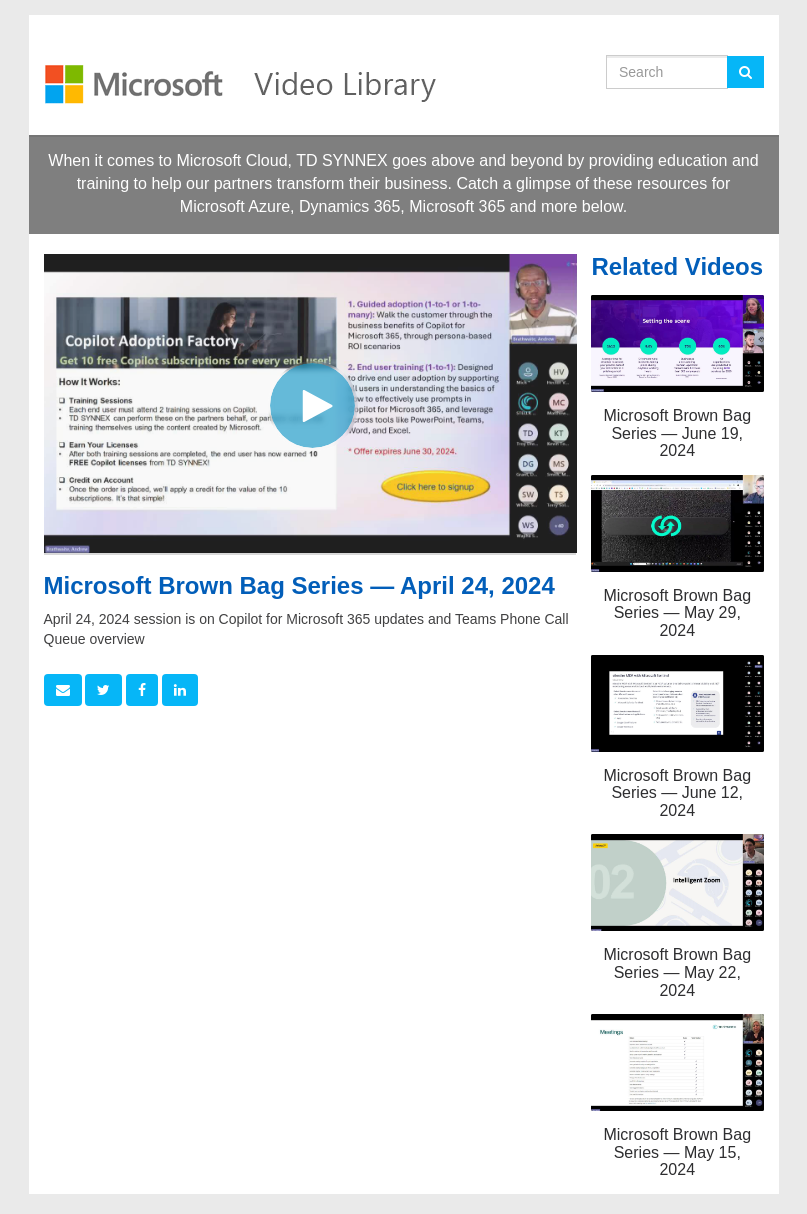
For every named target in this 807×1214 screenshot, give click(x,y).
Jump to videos (0, 0)
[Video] (310, 403)
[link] (103, 690)
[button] (63, 690)
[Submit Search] (745, 72)
